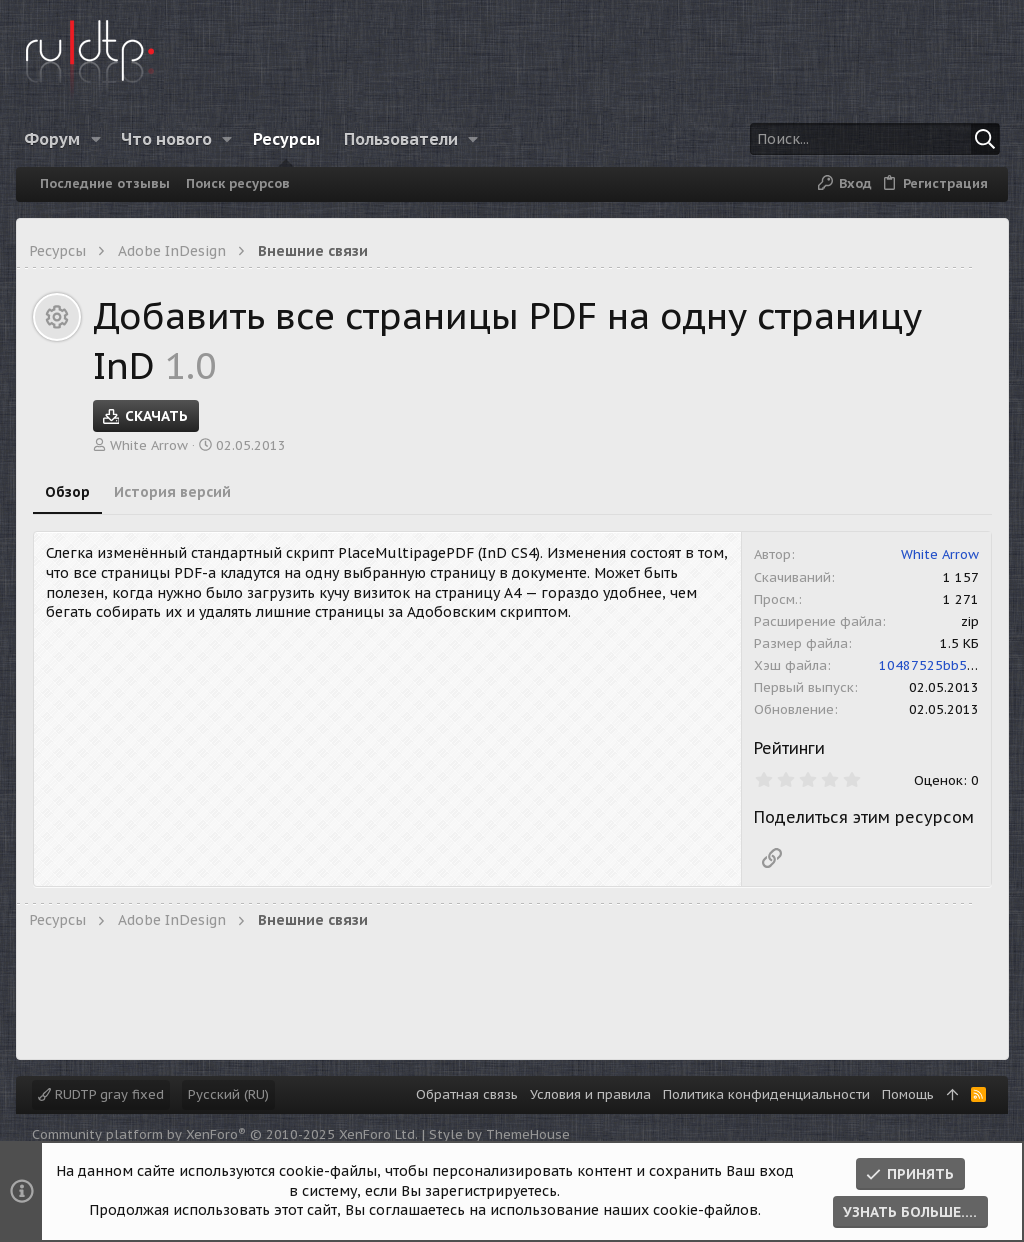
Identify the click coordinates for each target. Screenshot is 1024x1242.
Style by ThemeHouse (499, 1134)
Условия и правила (590, 1094)
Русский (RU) (228, 1094)
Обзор (67, 492)
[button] (99, 139)
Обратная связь (467, 1094)
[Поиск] (871, 139)
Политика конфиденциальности (766, 1094)
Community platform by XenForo (225, 1134)
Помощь (908, 1094)
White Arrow (149, 445)
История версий (172, 492)
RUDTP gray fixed (101, 1094)
